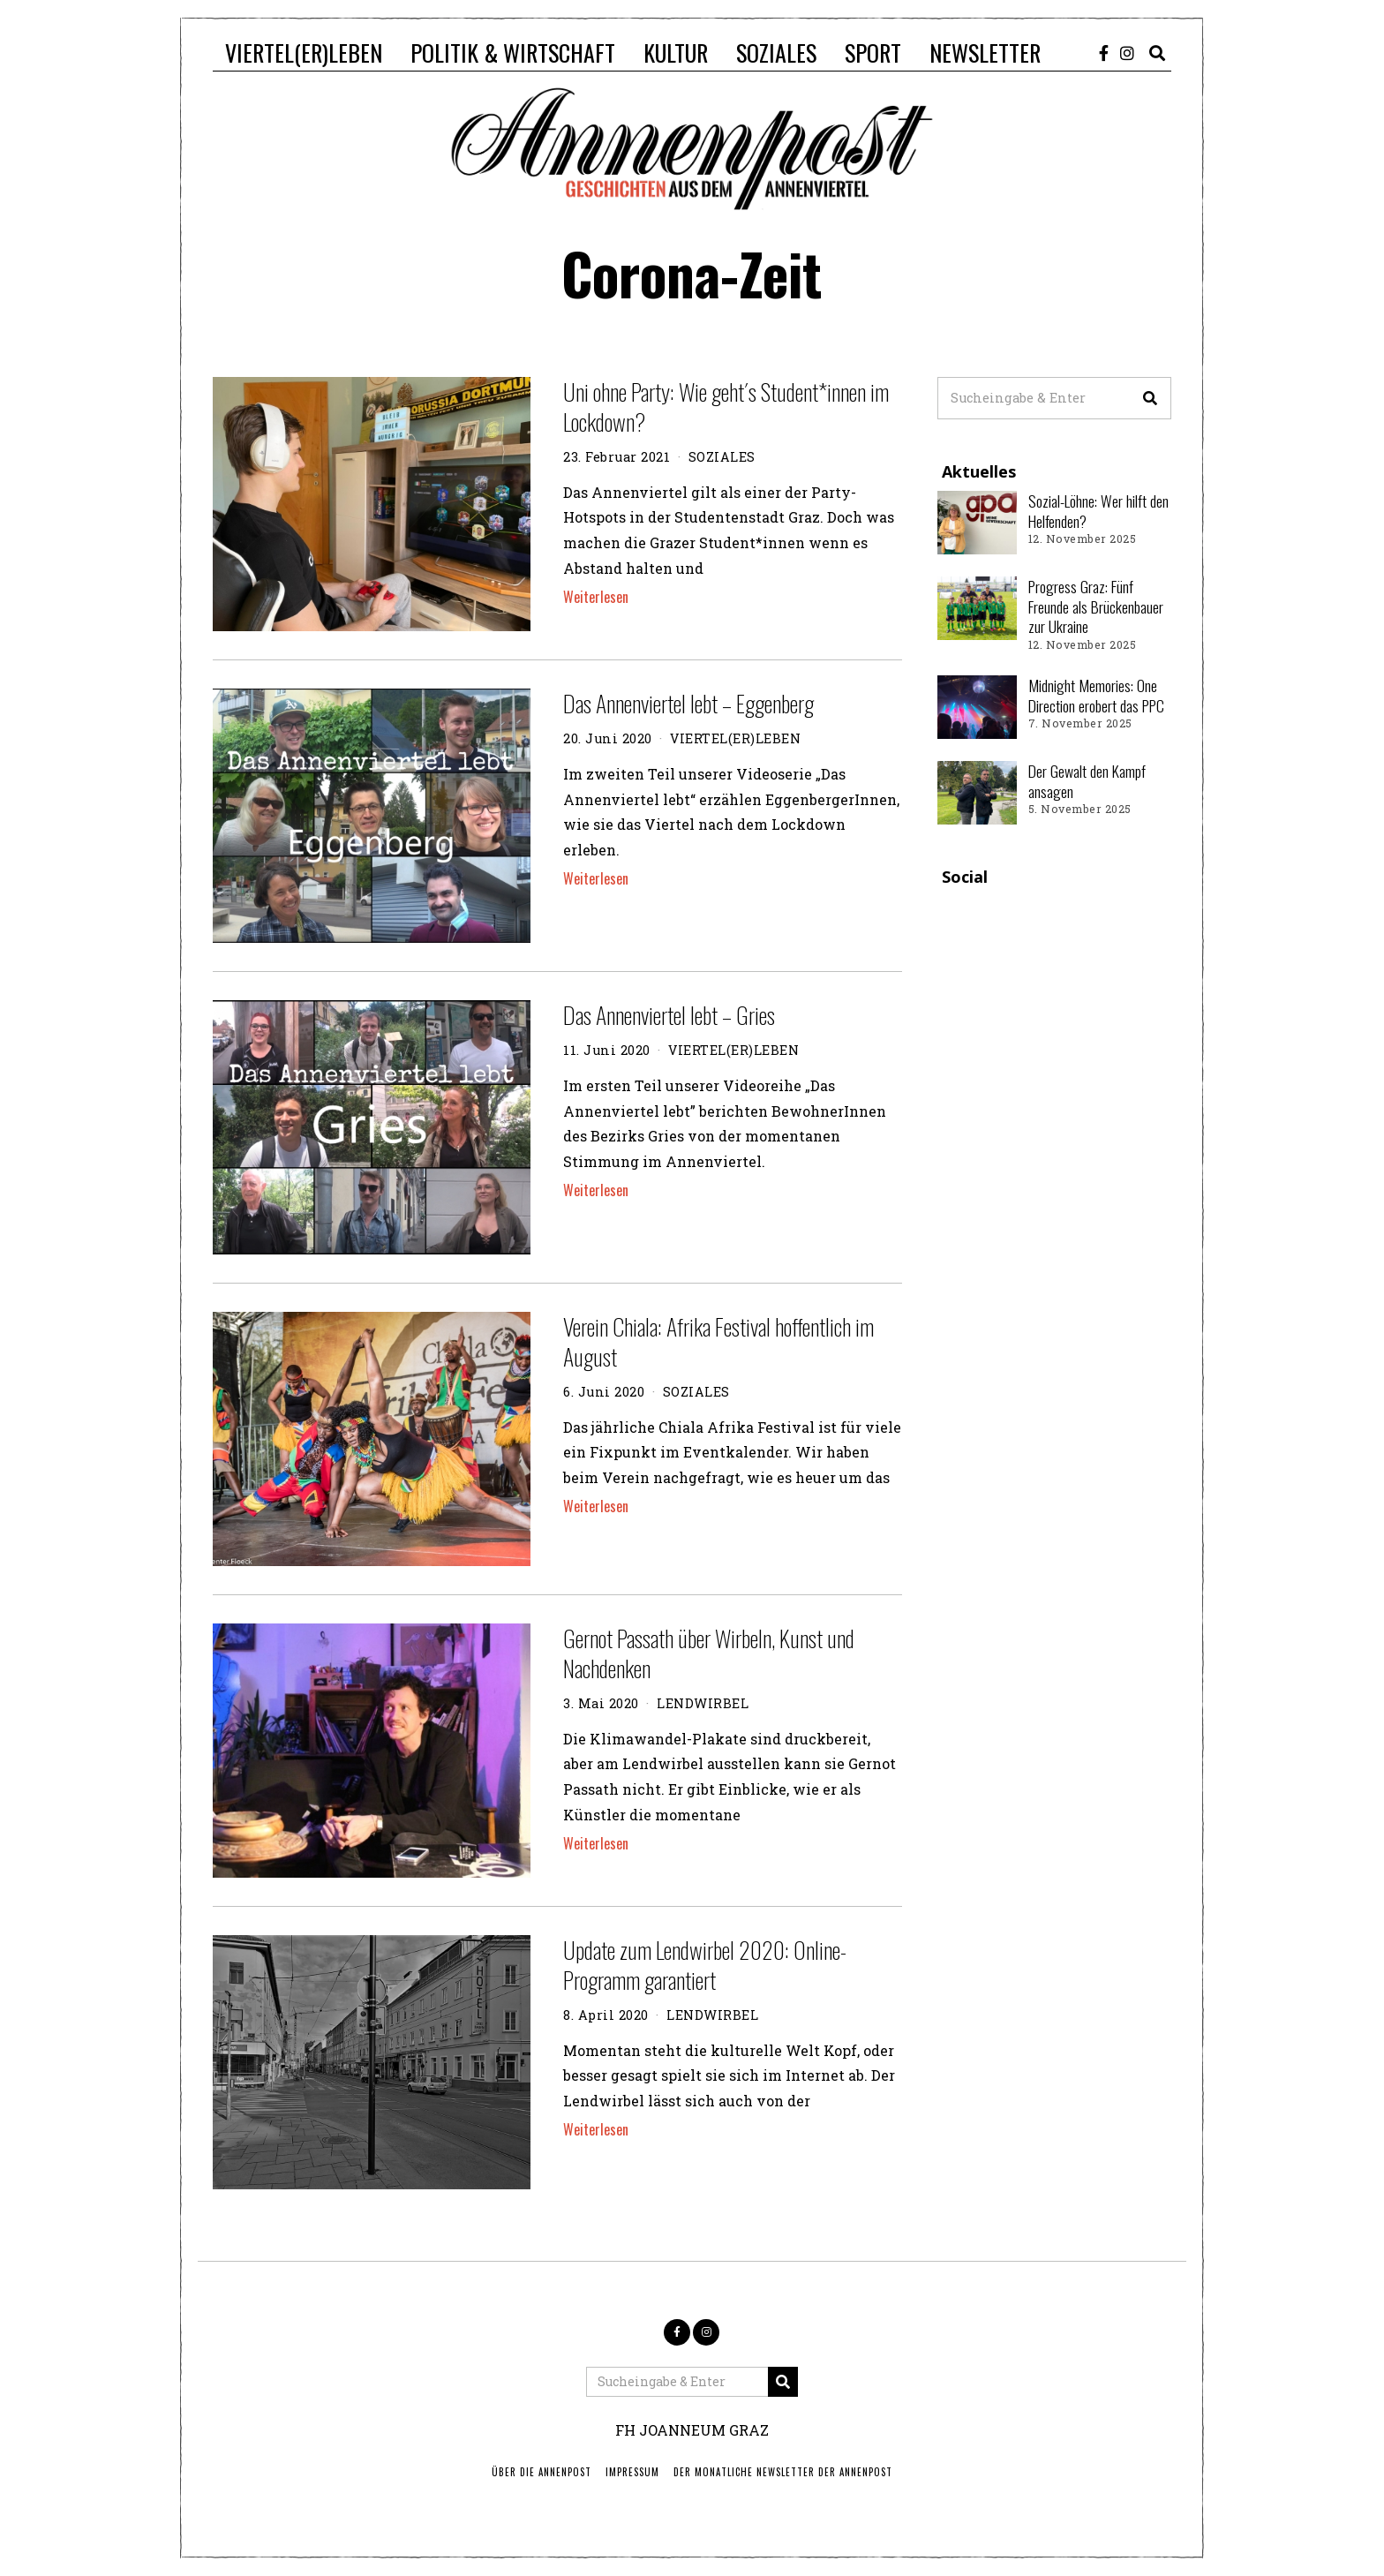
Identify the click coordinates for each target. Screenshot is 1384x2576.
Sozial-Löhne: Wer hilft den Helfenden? (1098, 510)
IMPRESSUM (632, 2472)
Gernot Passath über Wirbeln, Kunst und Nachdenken (708, 1653)
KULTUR (675, 52)
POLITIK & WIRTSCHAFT (512, 52)
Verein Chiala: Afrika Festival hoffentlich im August (718, 1341)
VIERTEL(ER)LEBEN (303, 52)
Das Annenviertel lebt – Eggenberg (688, 703)
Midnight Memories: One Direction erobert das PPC (1096, 695)
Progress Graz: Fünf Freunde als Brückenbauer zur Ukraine (1095, 606)
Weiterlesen (595, 596)
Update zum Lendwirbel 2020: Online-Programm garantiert (704, 1964)
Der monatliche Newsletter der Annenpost (782, 2472)
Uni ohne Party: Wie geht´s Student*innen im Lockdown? (726, 406)
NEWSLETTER (985, 52)
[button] (1150, 398)
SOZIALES (776, 52)
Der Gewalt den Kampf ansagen (1087, 780)
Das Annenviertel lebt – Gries (669, 1015)
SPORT (873, 52)
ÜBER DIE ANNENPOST (541, 2472)
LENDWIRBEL (702, 1703)
